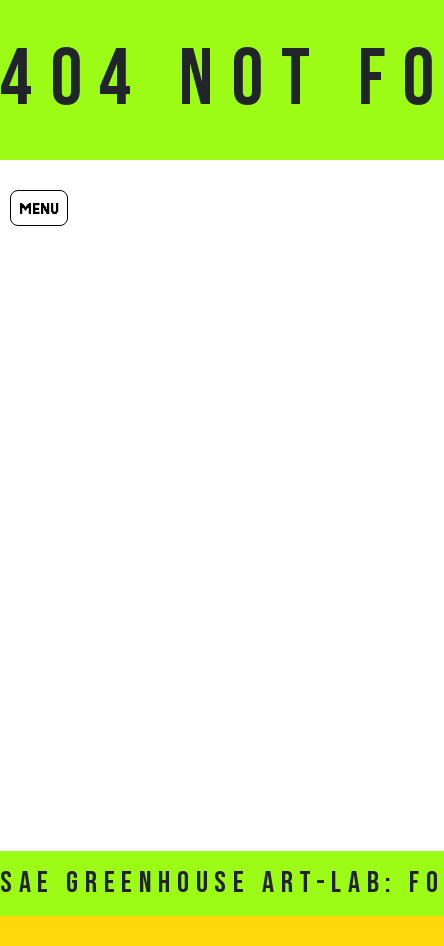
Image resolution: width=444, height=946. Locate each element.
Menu (39, 208)
